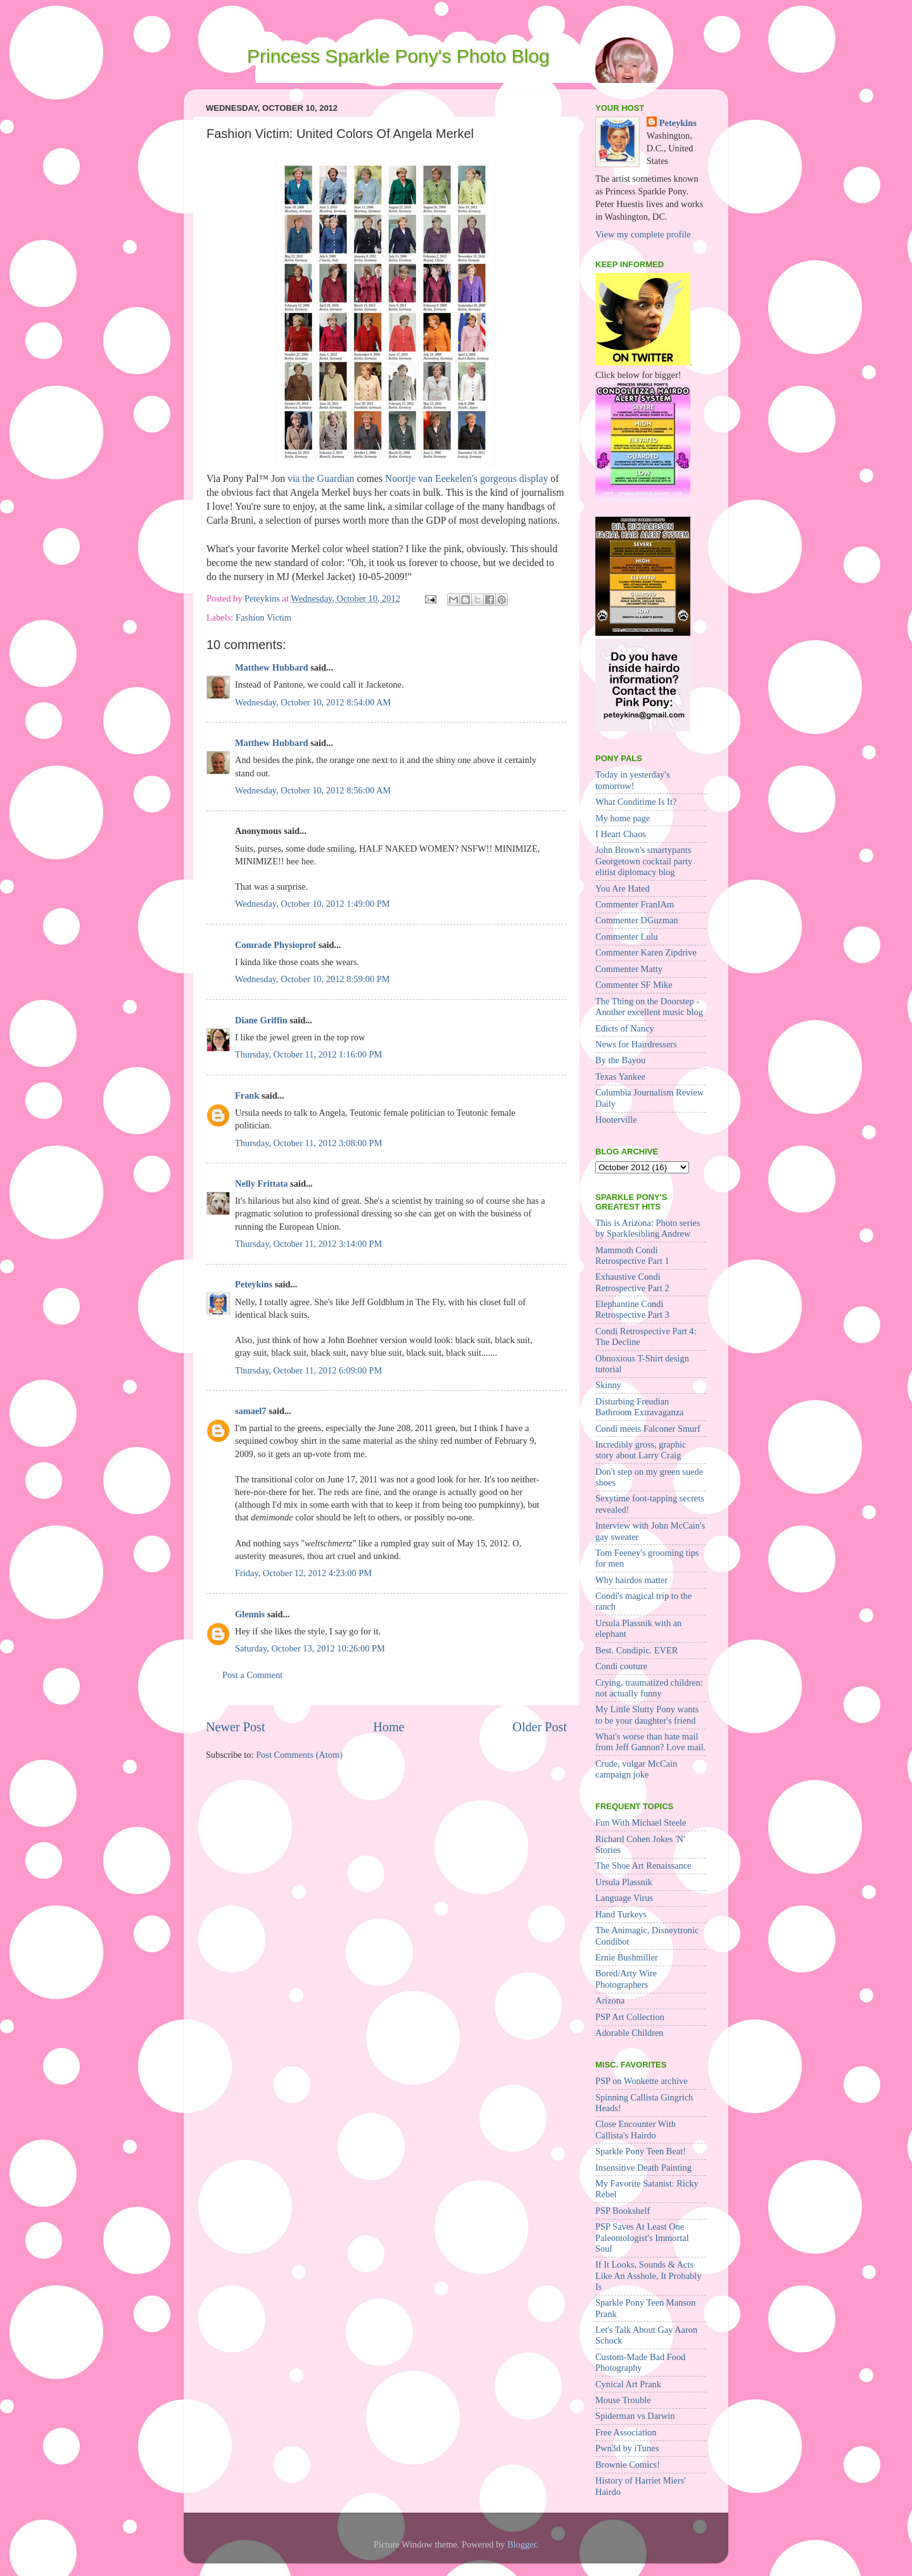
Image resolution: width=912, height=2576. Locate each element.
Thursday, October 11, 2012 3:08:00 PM (308, 1143)
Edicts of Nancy (624, 1028)
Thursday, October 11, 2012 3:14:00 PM (308, 1244)
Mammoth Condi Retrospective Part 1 (632, 1255)
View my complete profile (643, 234)
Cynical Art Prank (628, 2384)
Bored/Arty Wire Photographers (626, 1978)
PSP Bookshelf (622, 2211)
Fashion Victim (263, 617)
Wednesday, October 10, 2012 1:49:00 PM (312, 904)
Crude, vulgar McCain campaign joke (636, 1768)
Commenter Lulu (626, 936)
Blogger (521, 2544)
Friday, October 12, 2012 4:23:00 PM (303, 1573)
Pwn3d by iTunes (627, 2448)
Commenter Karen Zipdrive (646, 952)
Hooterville (616, 1119)
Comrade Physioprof (275, 945)
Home (388, 1727)
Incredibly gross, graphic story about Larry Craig (640, 1449)
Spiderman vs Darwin (635, 2416)
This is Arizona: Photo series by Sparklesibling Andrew (647, 1228)
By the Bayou (620, 1060)
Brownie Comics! (627, 2464)
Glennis (250, 1614)
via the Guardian (321, 478)
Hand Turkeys (621, 1914)
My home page (622, 818)
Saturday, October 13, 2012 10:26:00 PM (310, 1648)
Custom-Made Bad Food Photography (640, 2362)
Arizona (609, 2000)
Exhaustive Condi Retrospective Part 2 (632, 1282)
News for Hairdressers (636, 1044)
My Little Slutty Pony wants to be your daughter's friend (647, 1714)
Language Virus (624, 1898)
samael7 (251, 1411)
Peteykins (253, 1284)
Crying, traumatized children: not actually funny (649, 1687)
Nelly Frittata (261, 1183)
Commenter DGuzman (636, 920)
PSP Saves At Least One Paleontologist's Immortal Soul (642, 2237)
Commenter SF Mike (634, 985)
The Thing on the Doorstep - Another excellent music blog (649, 1006)
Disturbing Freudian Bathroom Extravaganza (639, 1406)
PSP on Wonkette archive (641, 2081)
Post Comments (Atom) (299, 1755)
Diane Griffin (261, 1020)
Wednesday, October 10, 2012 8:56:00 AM (313, 790)
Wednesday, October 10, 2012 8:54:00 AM (313, 702)
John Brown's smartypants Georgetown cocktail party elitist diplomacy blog (643, 861)
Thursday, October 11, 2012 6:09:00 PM (308, 1370)
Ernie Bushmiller (626, 1957)
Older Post (539, 1727)
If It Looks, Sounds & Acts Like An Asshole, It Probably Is (648, 2275)
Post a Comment (252, 1675)
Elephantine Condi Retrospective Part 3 (632, 1309)
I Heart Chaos (620, 834)
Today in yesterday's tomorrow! (632, 779)
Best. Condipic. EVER (636, 1650)
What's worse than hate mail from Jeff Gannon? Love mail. (650, 1741)
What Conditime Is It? (635, 802)
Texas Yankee (620, 1076)
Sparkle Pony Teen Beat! (640, 2151)
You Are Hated (622, 888)
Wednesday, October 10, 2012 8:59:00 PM (312, 979)
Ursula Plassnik (623, 1882)
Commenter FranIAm (634, 904)
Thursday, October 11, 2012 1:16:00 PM (308, 1054)
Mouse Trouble (623, 2400)
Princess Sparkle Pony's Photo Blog (398, 56)
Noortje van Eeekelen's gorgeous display (466, 478)
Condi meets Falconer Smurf (647, 1429)
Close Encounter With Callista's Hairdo (635, 2129)
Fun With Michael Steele (640, 1822)
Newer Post (235, 1727)
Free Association (625, 2432)
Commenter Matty (628, 969)
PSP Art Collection (629, 2017)
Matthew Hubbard (271, 667)
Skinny (608, 1385)
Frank (247, 1095)
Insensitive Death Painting (643, 2167)
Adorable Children (629, 2033)
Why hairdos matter (631, 1580)
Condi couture (621, 1666)
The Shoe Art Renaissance (643, 1865)
